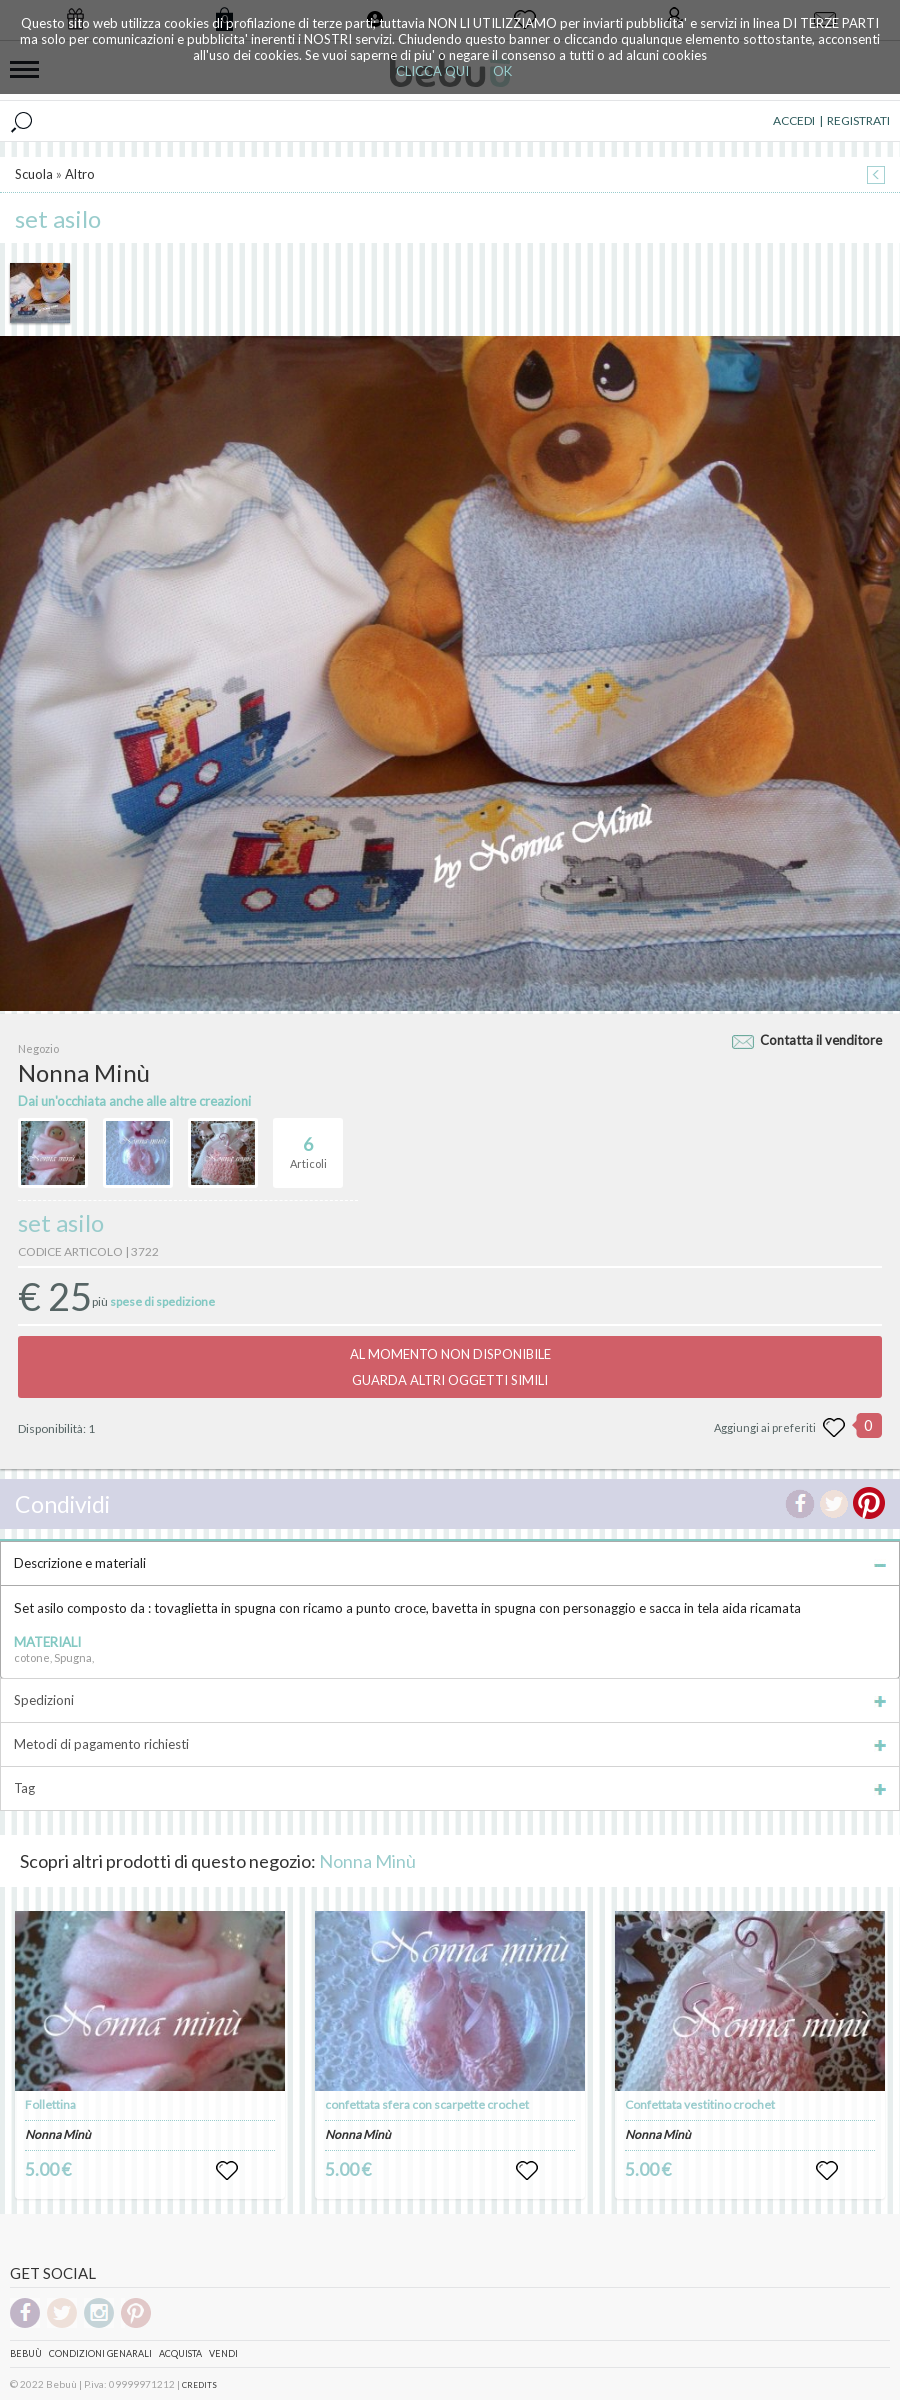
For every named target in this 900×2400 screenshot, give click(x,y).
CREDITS (199, 2385)
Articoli (308, 1144)
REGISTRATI (858, 120)
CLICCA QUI (432, 71)
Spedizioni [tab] (450, 1700)
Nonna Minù (367, 1861)
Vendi (223, 2353)
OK (502, 71)
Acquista (180, 2353)
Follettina (50, 2104)
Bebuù (26, 2353)
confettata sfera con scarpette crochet (427, 2104)
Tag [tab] (450, 1788)
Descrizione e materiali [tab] (450, 1563)
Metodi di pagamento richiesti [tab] (450, 1744)
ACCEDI (794, 120)
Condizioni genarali (100, 2353)
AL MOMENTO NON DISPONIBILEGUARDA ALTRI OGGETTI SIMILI (450, 1367)
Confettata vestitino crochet (700, 2104)
